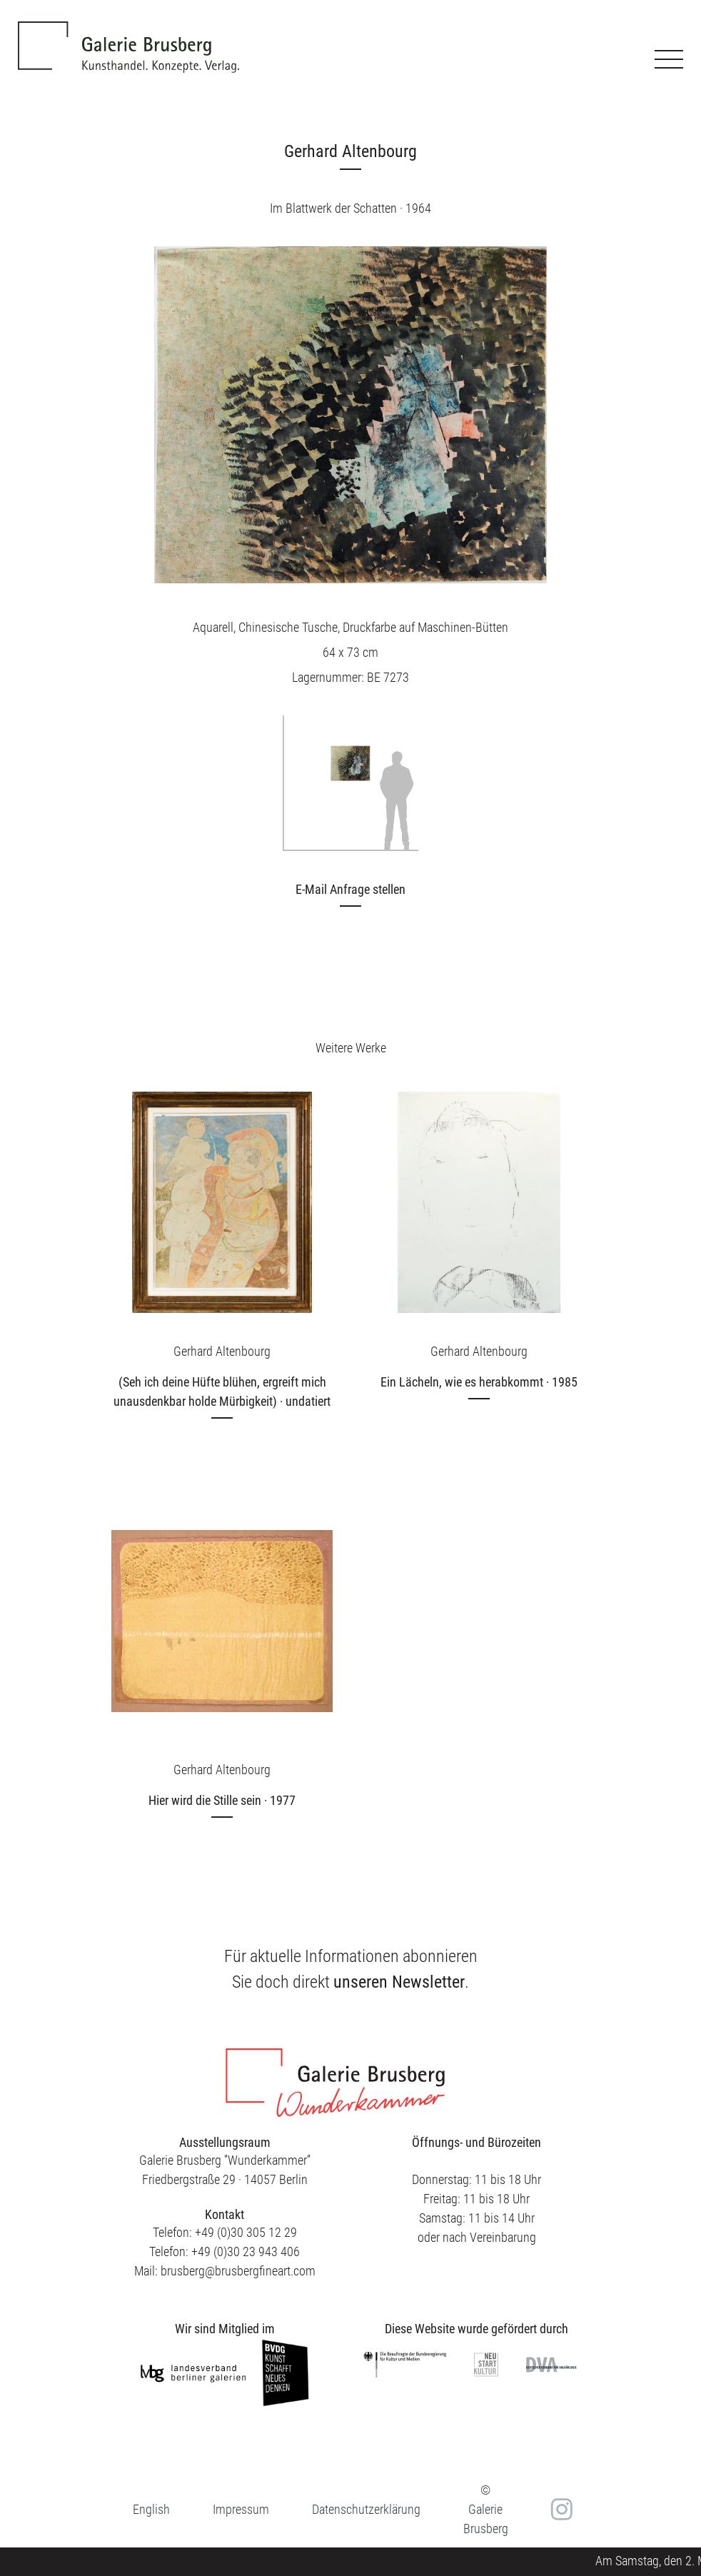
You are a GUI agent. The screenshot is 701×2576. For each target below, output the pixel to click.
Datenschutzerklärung (366, 2509)
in (560, 2509)
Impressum (241, 2509)
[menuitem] (151, 2509)
